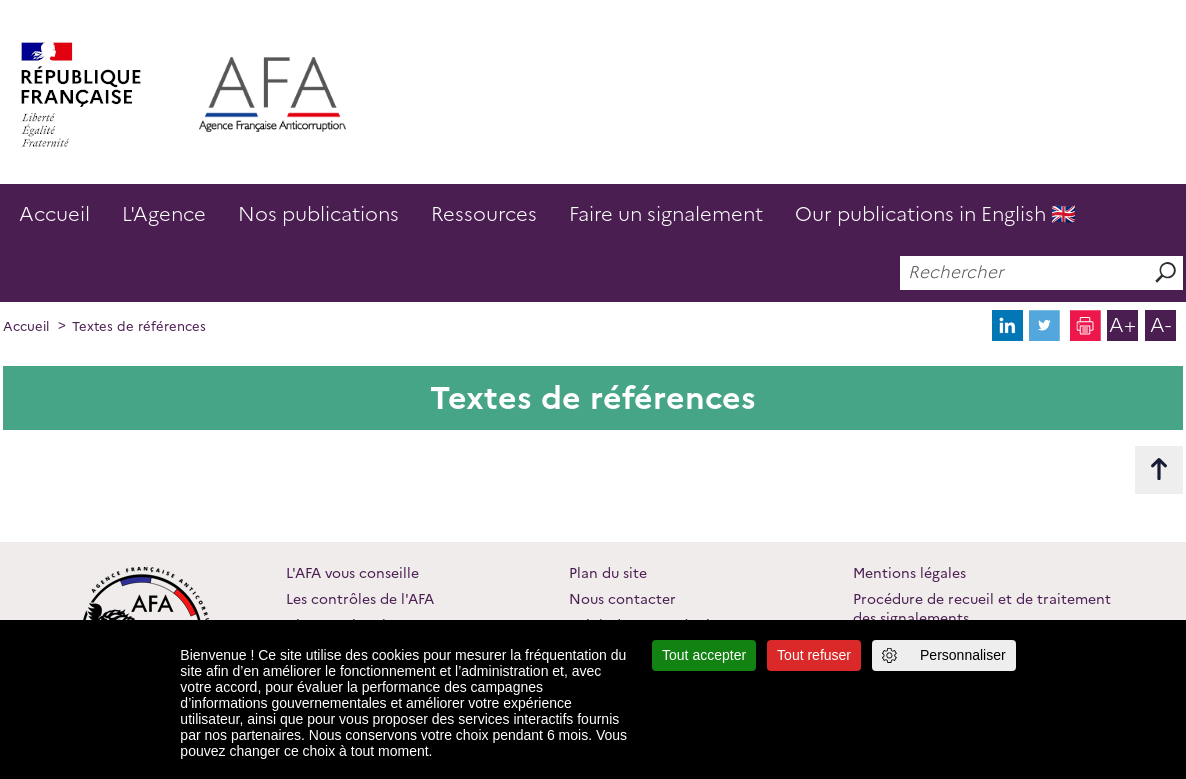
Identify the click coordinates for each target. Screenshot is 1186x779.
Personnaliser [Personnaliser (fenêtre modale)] (963, 655)
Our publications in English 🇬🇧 (935, 214)
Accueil (54, 214)
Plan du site (608, 573)
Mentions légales (909, 573)
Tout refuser (814, 655)
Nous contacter (622, 599)
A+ (1122, 325)
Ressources (484, 214)
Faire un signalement (666, 214)
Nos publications (318, 214)
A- (1160, 325)
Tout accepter (704, 655)
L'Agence (164, 214)
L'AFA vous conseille (352, 573)
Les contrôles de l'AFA (360, 599)
